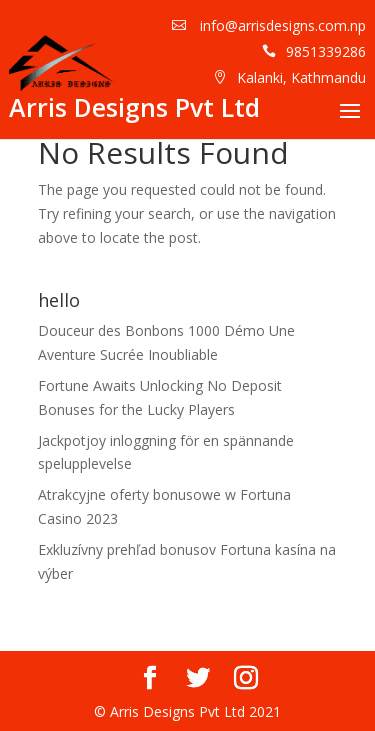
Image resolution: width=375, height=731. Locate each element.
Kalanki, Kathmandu (301, 77)
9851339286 (326, 51)
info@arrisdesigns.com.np (281, 25)
